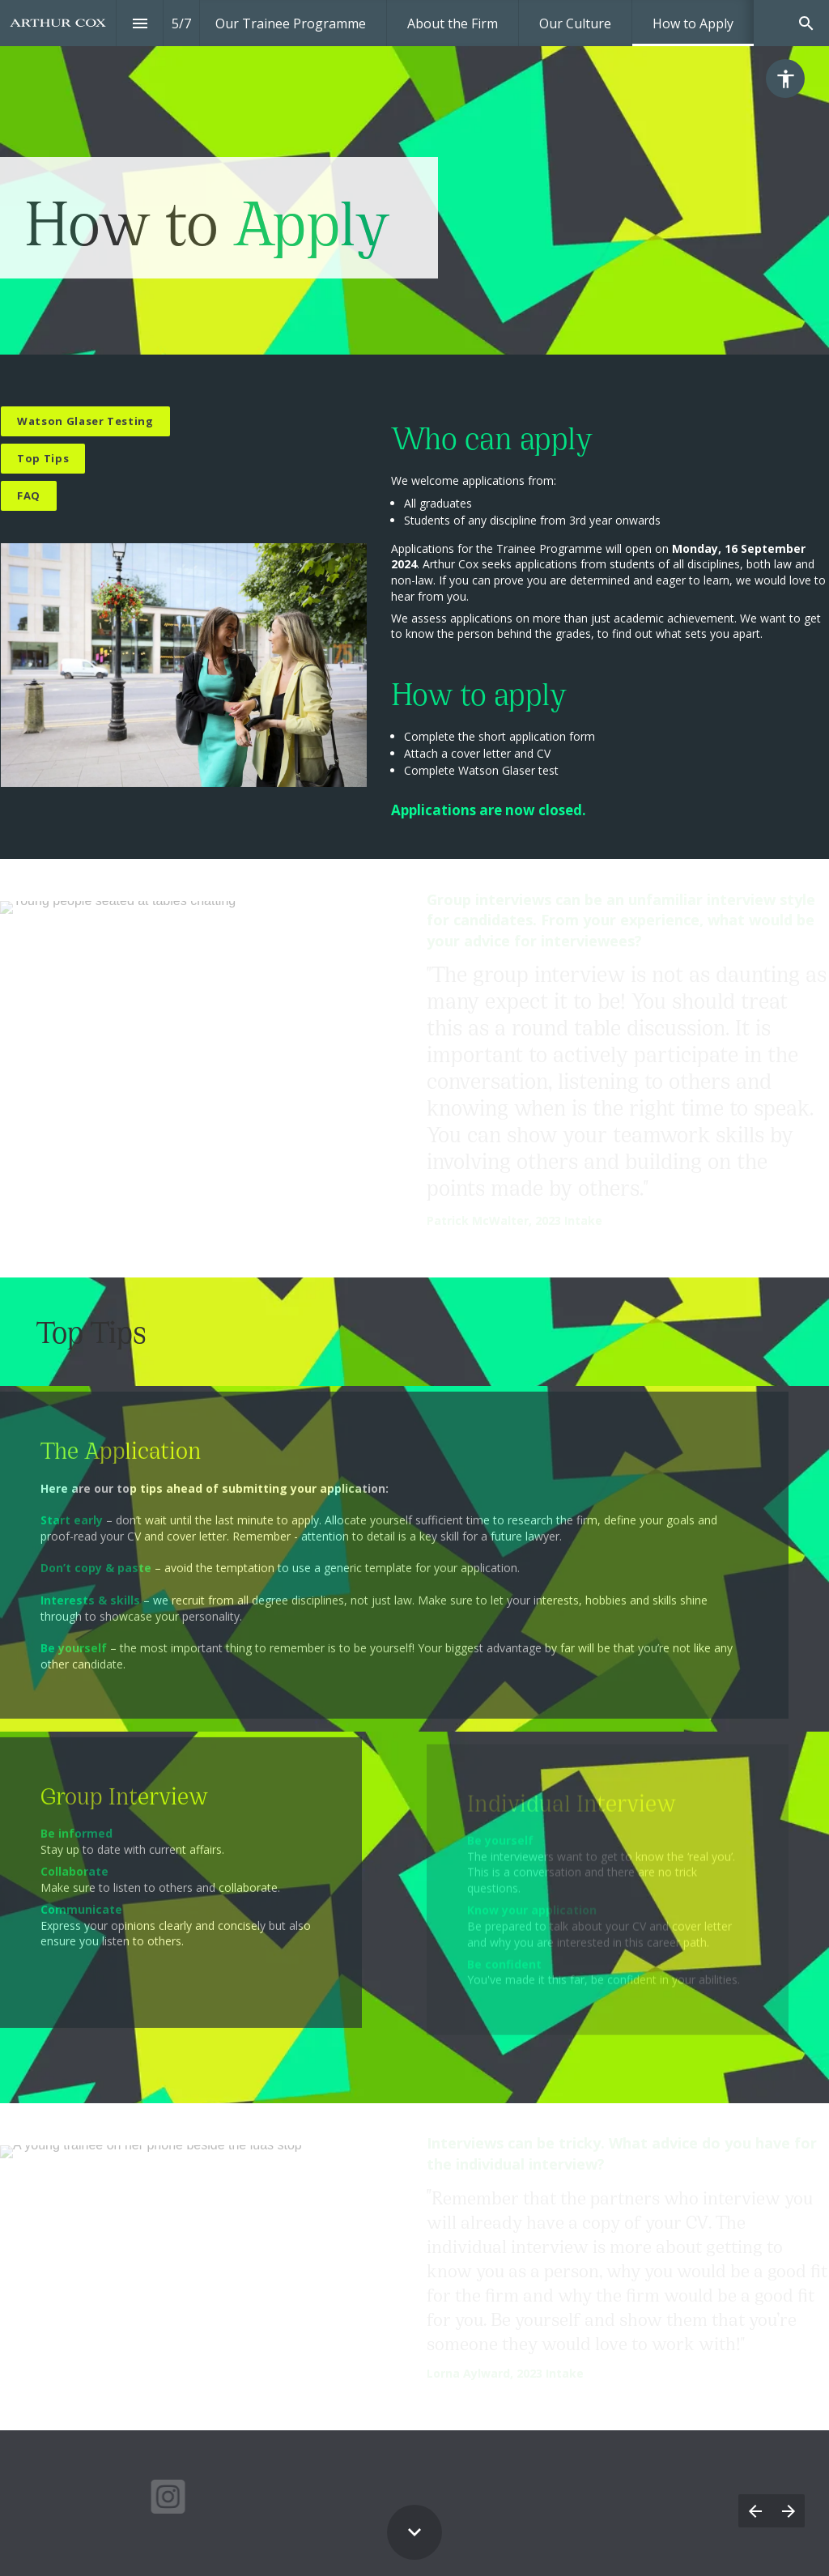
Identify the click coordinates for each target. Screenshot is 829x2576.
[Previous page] (755, 2510)
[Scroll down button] (414, 2532)
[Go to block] (43, 459)
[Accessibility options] (785, 78)
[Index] (140, 23)
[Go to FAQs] (29, 496)
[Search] (806, 23)
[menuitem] (290, 23)
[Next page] (788, 2510)
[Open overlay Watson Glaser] (85, 421)
